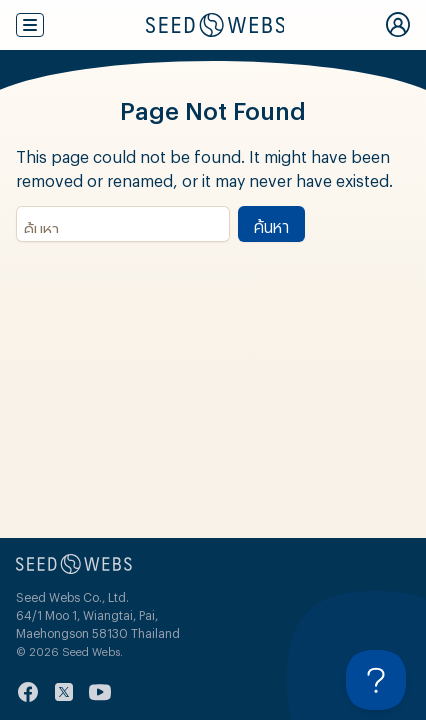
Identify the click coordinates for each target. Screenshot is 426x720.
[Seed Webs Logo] (215, 25)
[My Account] (398, 25)
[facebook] (28, 692)
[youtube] (100, 692)
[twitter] (64, 692)
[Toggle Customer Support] (376, 680)
